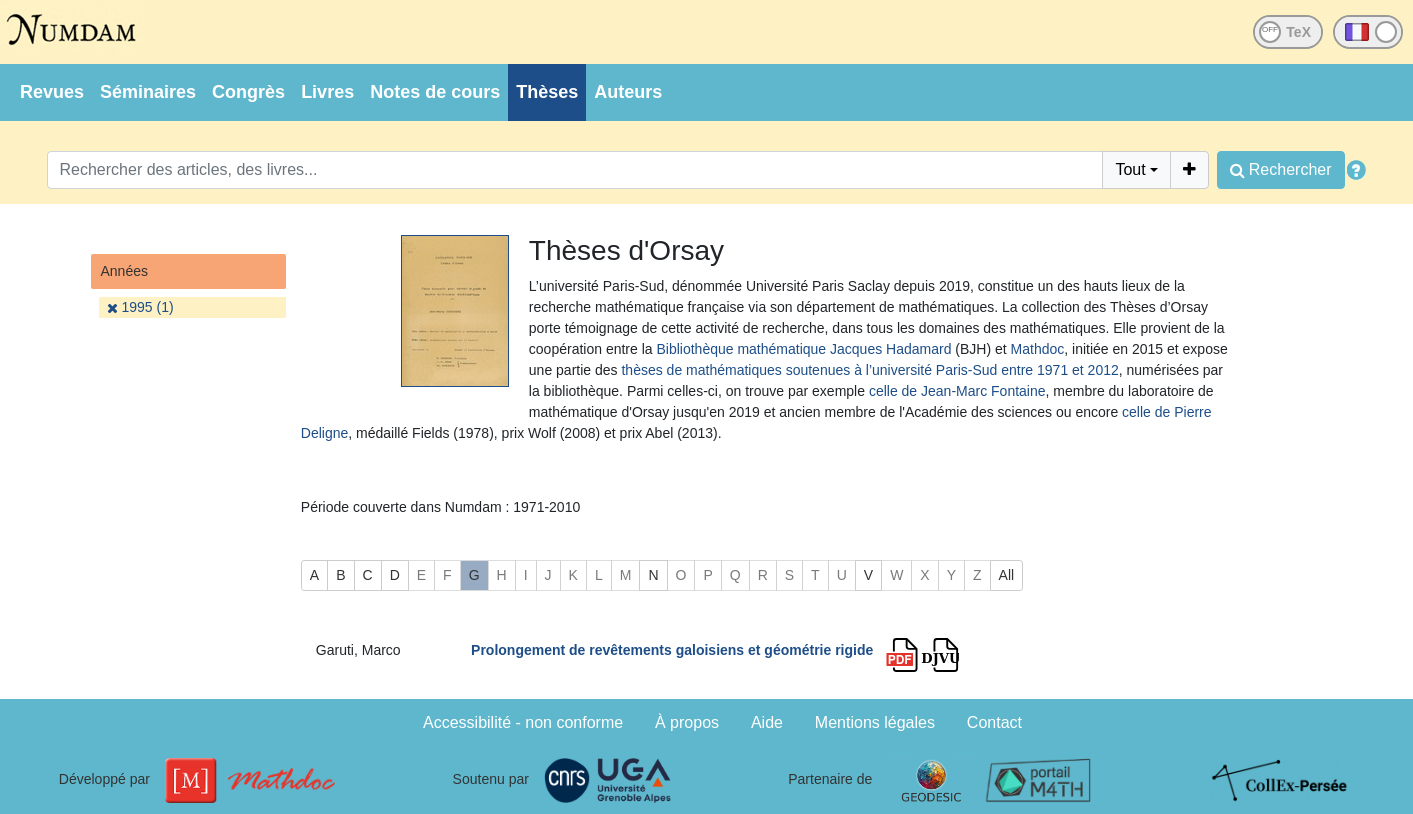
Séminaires (148, 92)
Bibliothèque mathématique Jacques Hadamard (803, 349)
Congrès (248, 92)
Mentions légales (875, 722)
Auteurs (628, 92)
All (1007, 575)
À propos (687, 722)
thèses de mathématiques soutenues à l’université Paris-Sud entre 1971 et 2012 (869, 370)
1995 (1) (140, 307)
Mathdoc (1038, 349)
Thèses (547, 92)
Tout (1130, 169)
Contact (994, 722)
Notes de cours (435, 92)
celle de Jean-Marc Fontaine (957, 391)
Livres (327, 92)
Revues (52, 92)
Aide (767, 722)
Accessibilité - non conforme (523, 722)
